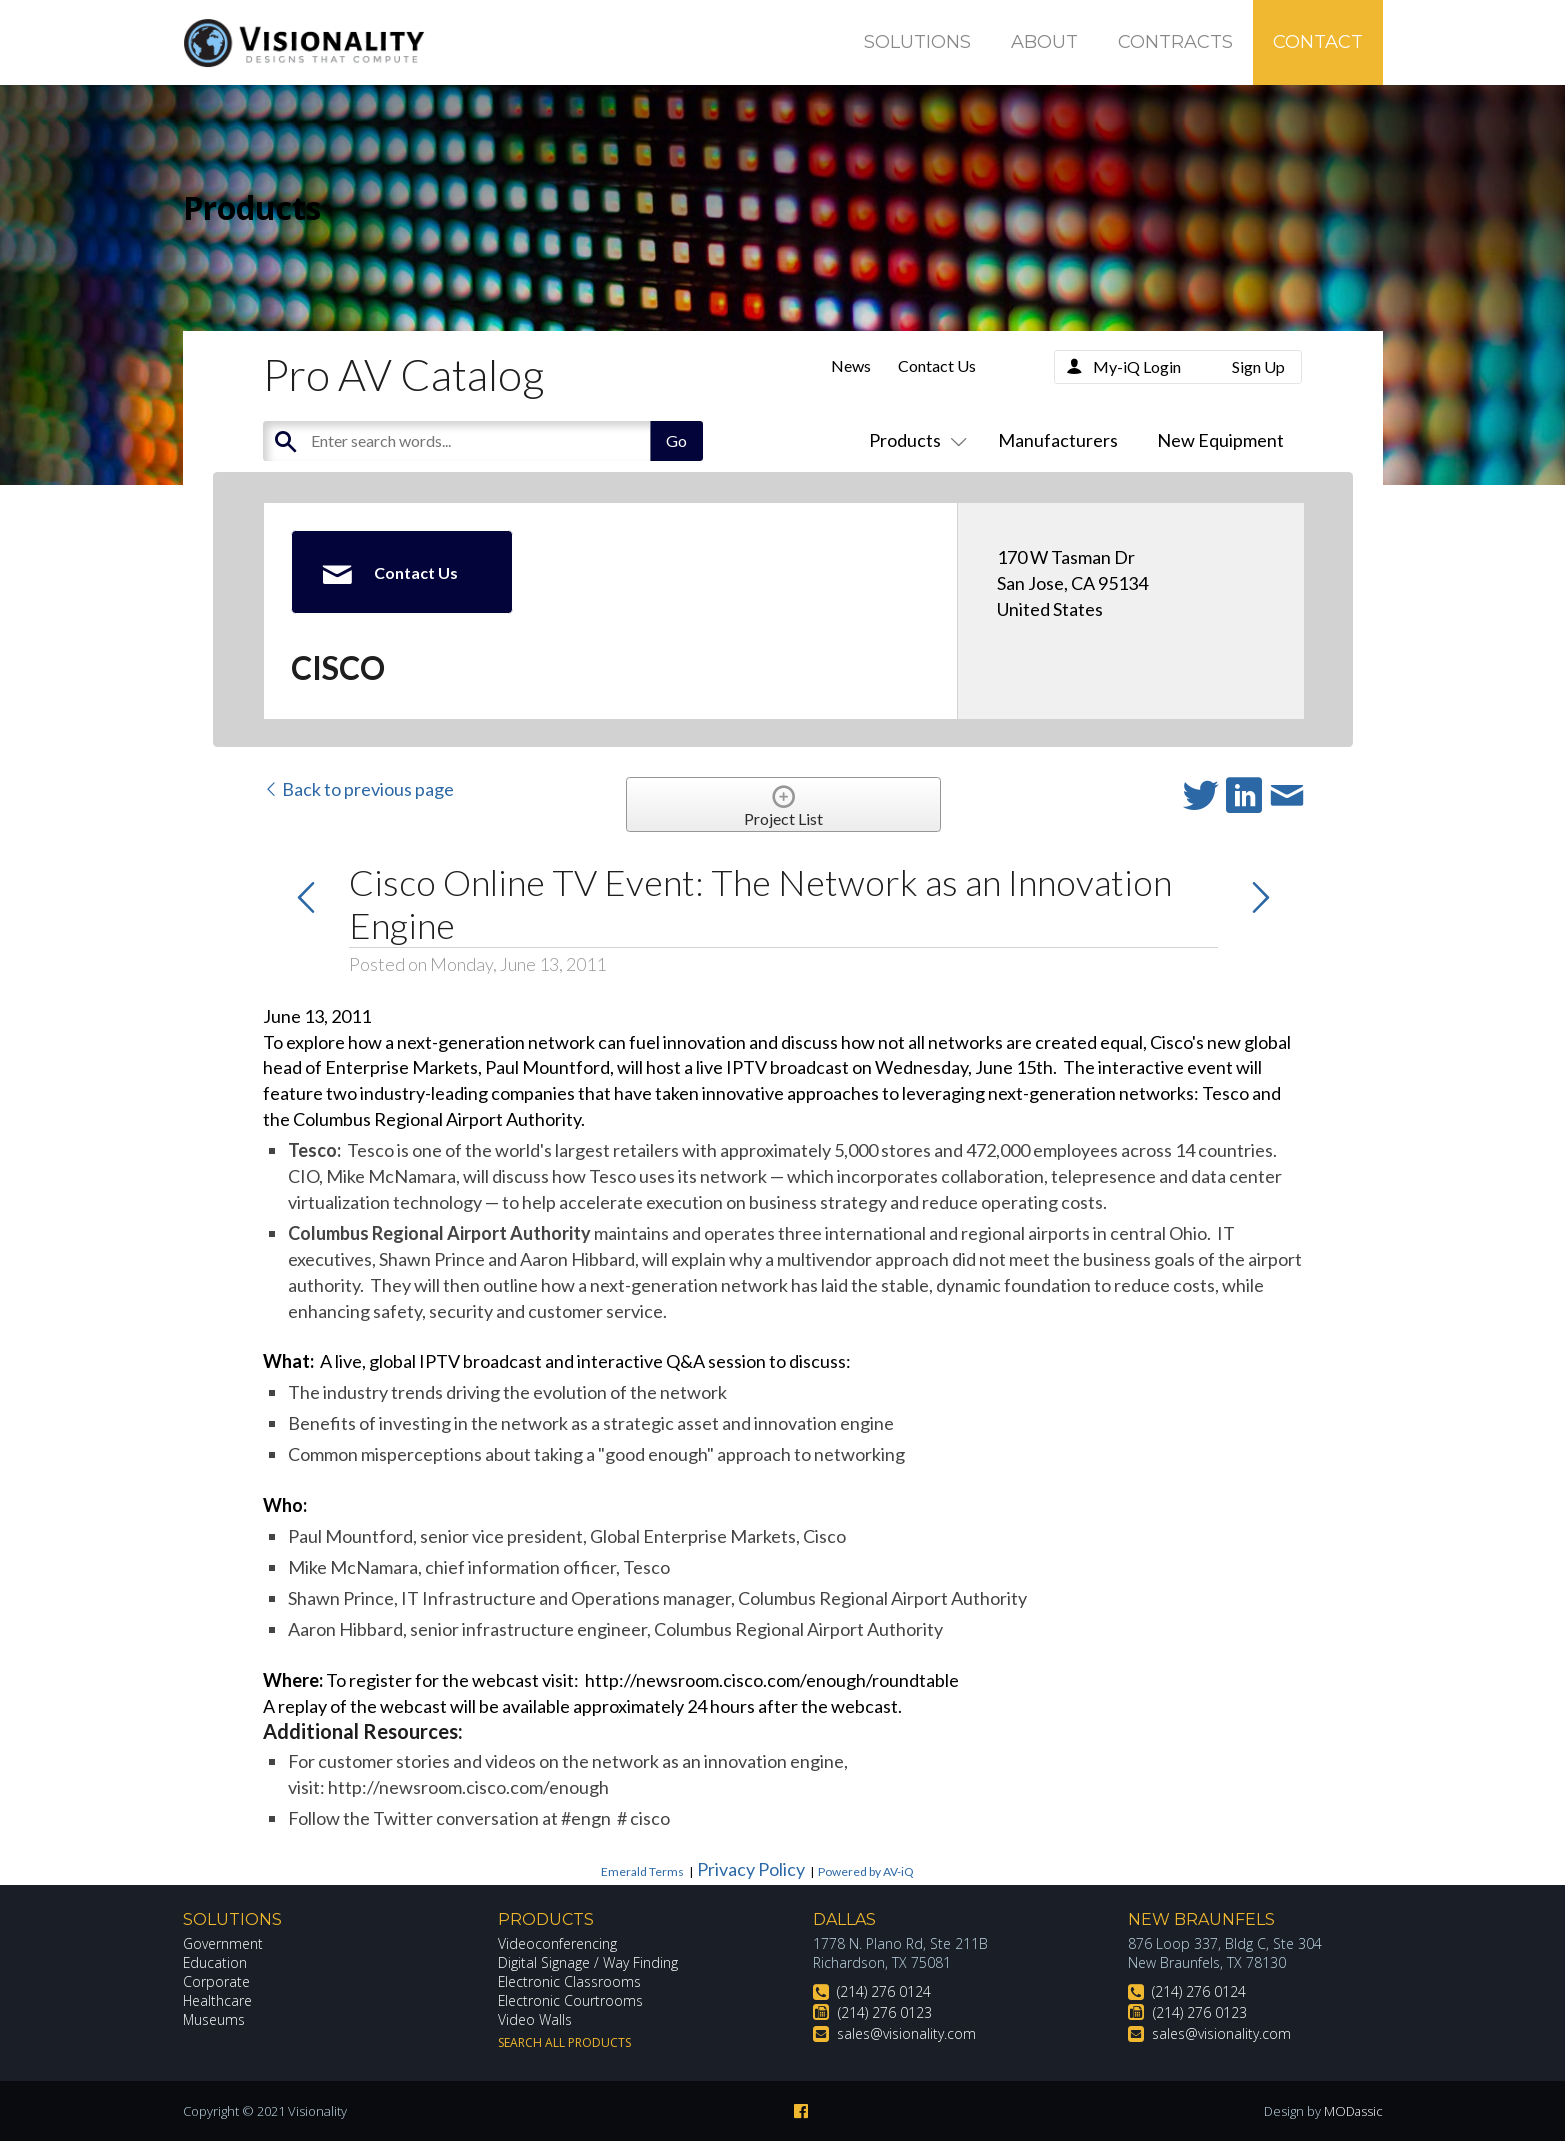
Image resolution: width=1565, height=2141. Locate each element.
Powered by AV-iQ (866, 1871)
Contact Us (937, 365)
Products (914, 440)
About (1044, 42)
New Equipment (1220, 440)
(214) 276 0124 (884, 1991)
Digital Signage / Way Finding (588, 1962)
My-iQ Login (1137, 366)
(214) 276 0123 (885, 2012)
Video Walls (535, 2019)
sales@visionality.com (906, 2033)
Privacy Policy (751, 1869)
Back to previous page (358, 789)
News (851, 365)
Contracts (1175, 42)
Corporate (216, 1981)
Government (223, 1943)
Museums (214, 2019)
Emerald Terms (642, 1871)
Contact (1318, 42)
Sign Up (1258, 366)
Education (215, 1962)
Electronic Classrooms (570, 1981)
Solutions (917, 42)
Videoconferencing (557, 1943)
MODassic (1353, 2111)
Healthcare (218, 2000)
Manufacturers (1058, 440)
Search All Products (564, 2042)
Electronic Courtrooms (571, 2000)
